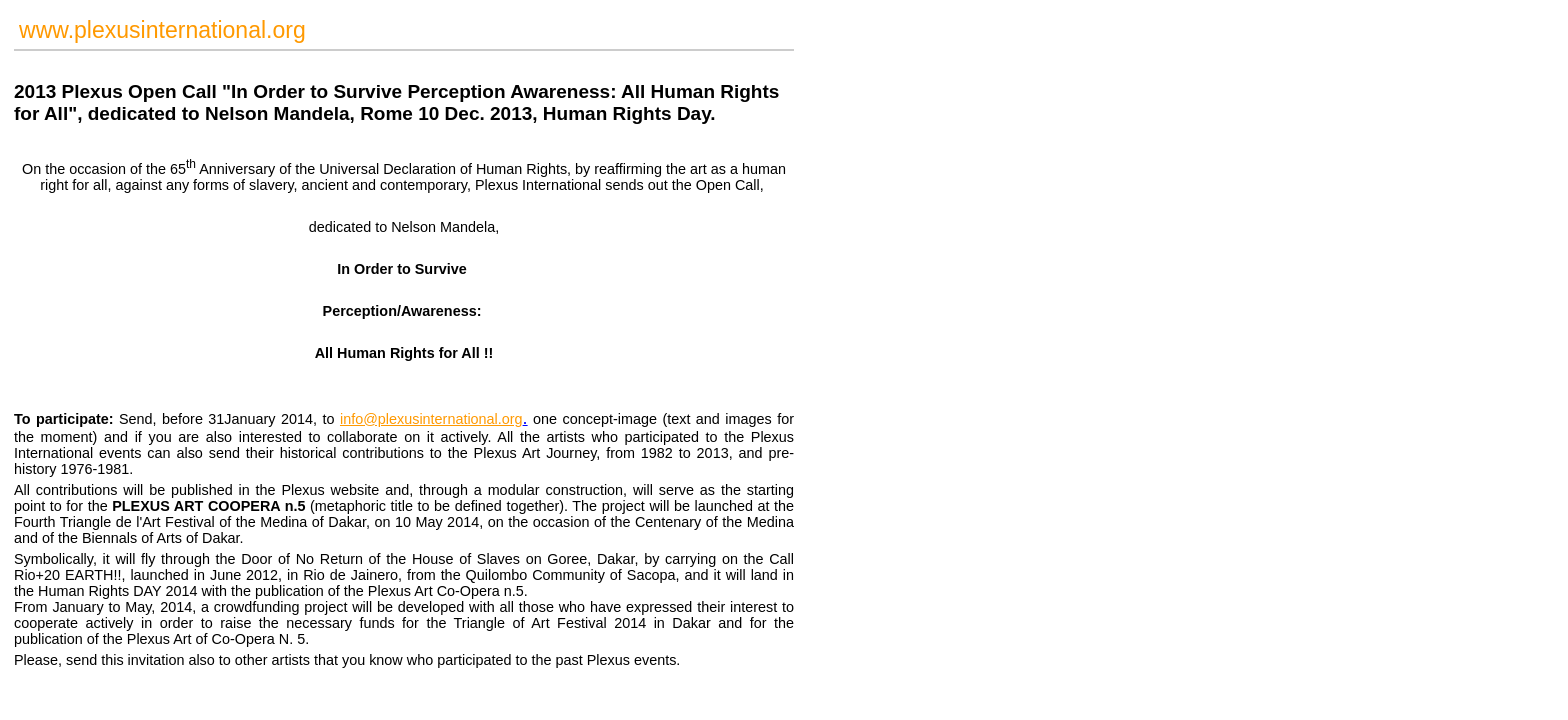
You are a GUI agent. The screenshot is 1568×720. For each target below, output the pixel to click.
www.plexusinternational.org (162, 30)
